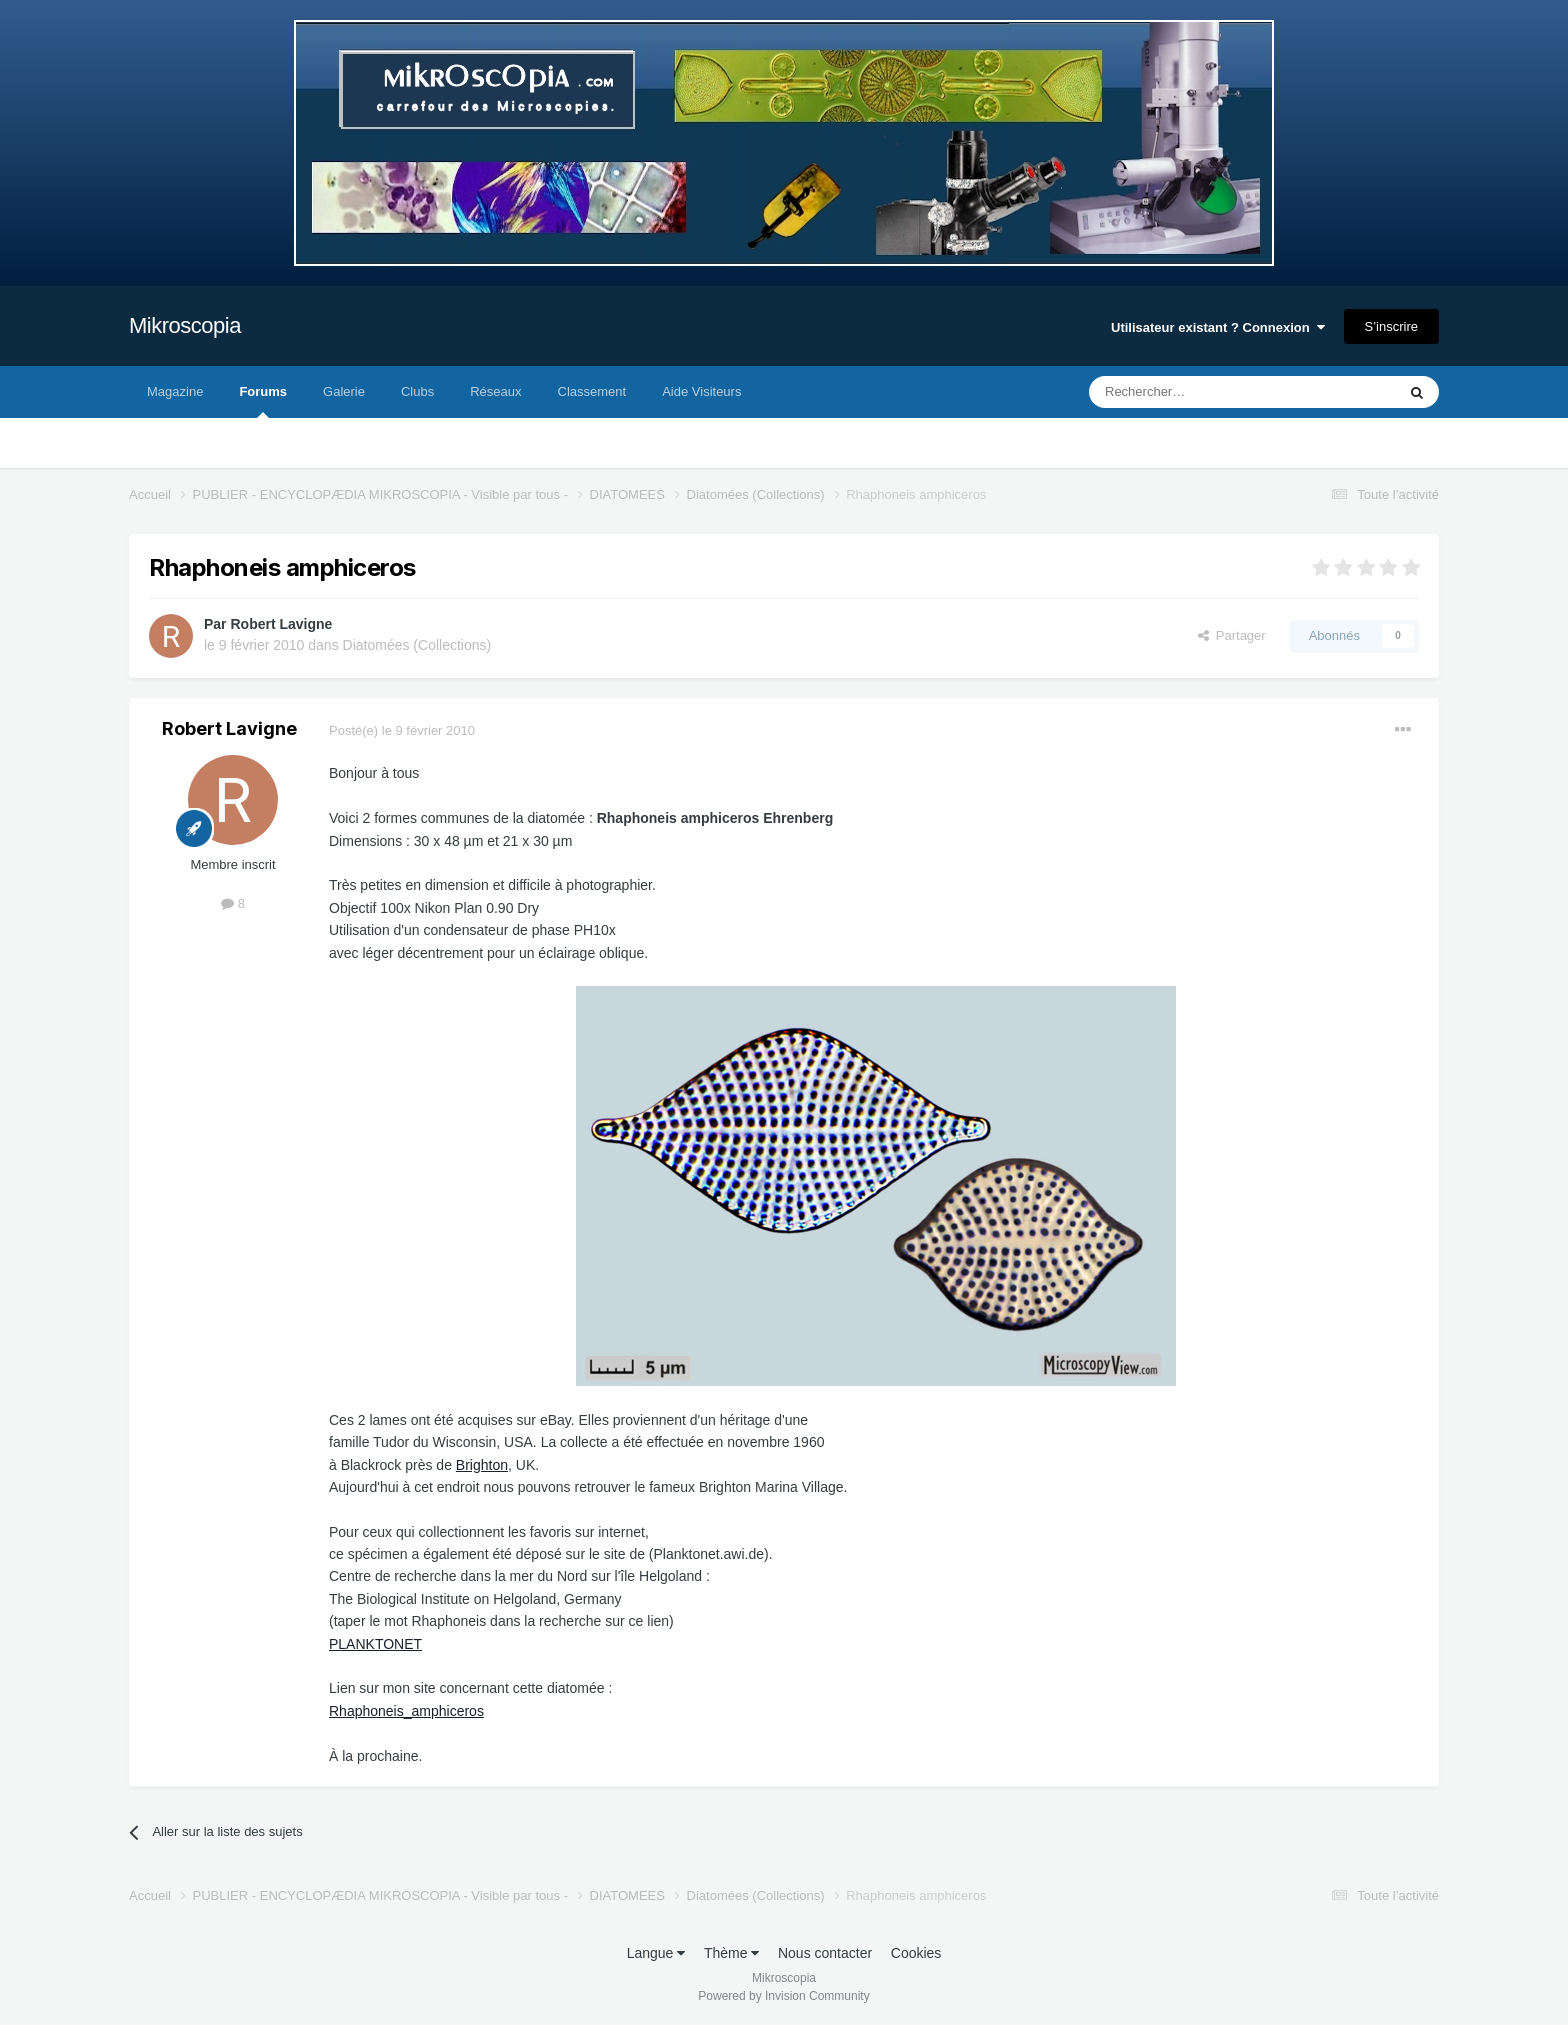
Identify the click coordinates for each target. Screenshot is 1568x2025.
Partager (1232, 635)
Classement (592, 391)
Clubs (417, 391)
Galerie (344, 391)
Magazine (175, 391)
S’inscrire (1391, 326)
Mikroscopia (185, 325)
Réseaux (495, 391)
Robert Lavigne (281, 624)
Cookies (916, 1953)
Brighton (482, 1465)
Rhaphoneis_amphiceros (406, 1711)
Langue (656, 1953)
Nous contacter (825, 1953)
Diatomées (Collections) (417, 645)
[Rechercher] (1200, 392)
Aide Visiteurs (701, 391)
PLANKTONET (375, 1644)
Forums (263, 401)
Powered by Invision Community (783, 1996)
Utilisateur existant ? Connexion (1218, 327)
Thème (731, 1953)
